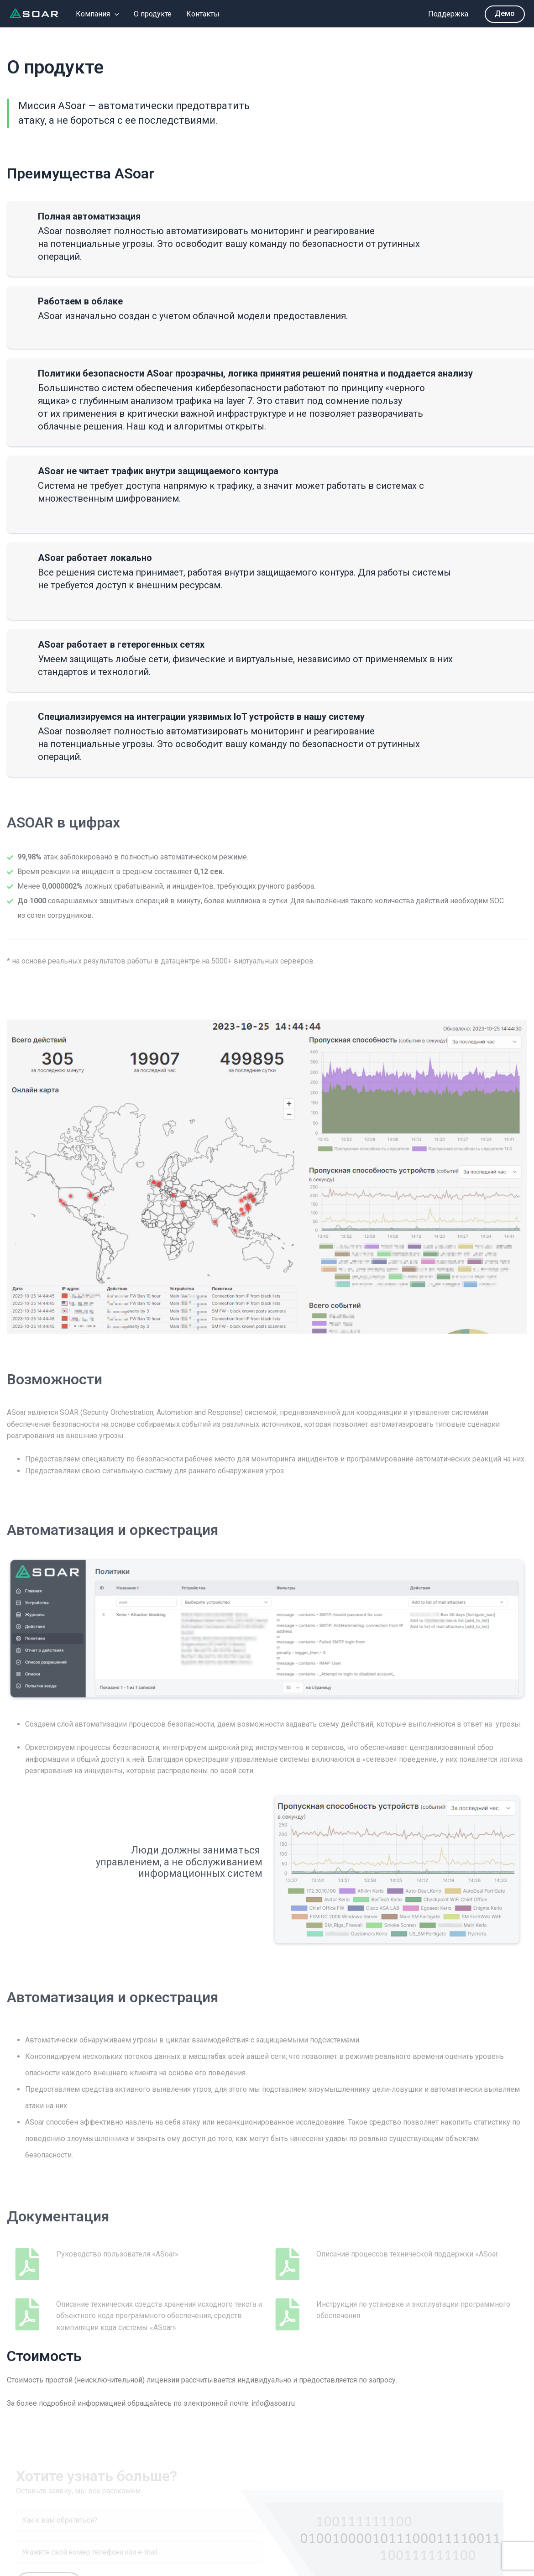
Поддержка (448, 14)
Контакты (203, 14)
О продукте (153, 14)
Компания (97, 14)
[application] (114, 14)
